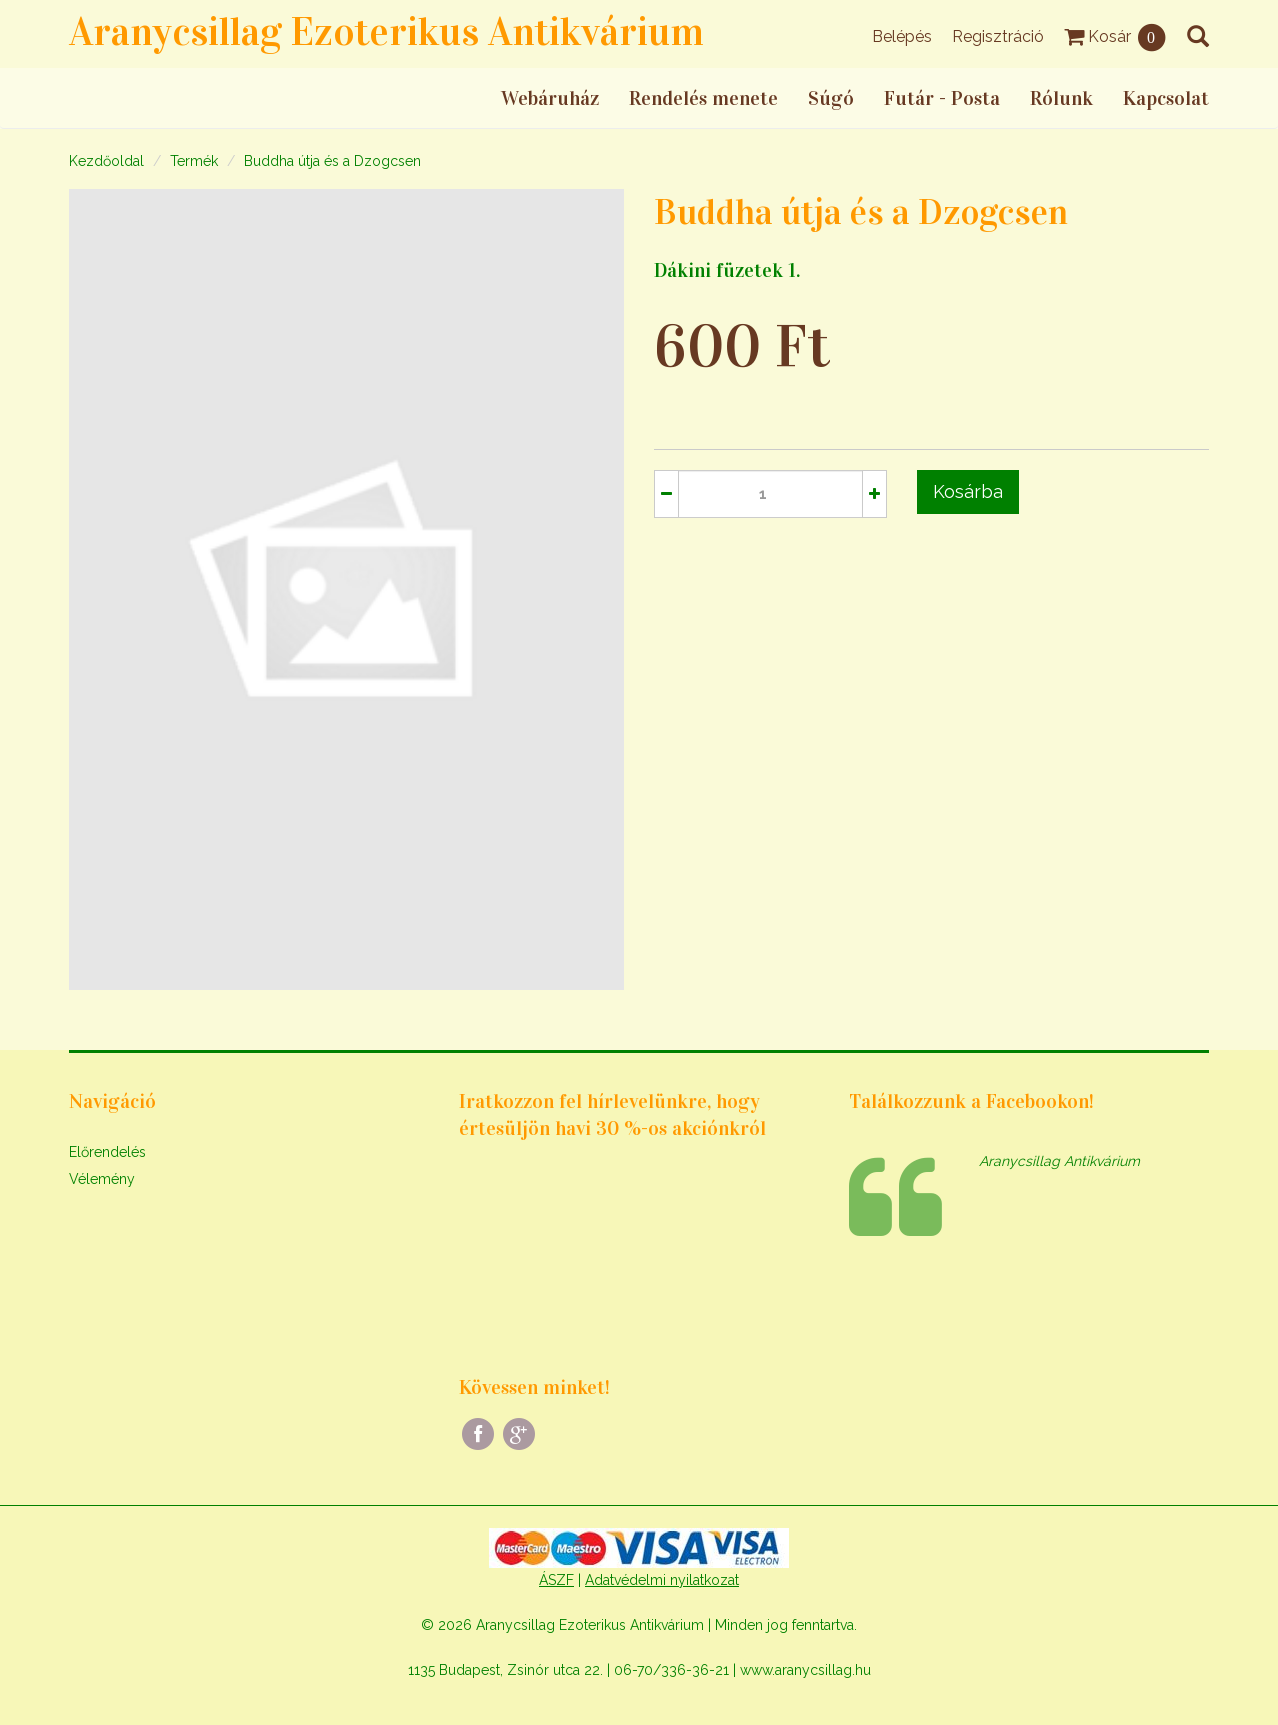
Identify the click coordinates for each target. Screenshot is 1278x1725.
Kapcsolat (1166, 98)
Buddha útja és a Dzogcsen (332, 161)
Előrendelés (107, 1152)
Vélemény (102, 1179)
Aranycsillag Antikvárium (1059, 1161)
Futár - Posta (942, 98)
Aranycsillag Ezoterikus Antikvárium (386, 31)
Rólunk (1061, 98)
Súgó (831, 98)
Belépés (902, 36)
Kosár (1115, 36)
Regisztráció (998, 36)
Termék (194, 161)
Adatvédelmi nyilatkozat (662, 1580)
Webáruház (550, 98)
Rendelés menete (703, 98)
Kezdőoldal (106, 161)
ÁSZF (556, 1580)
